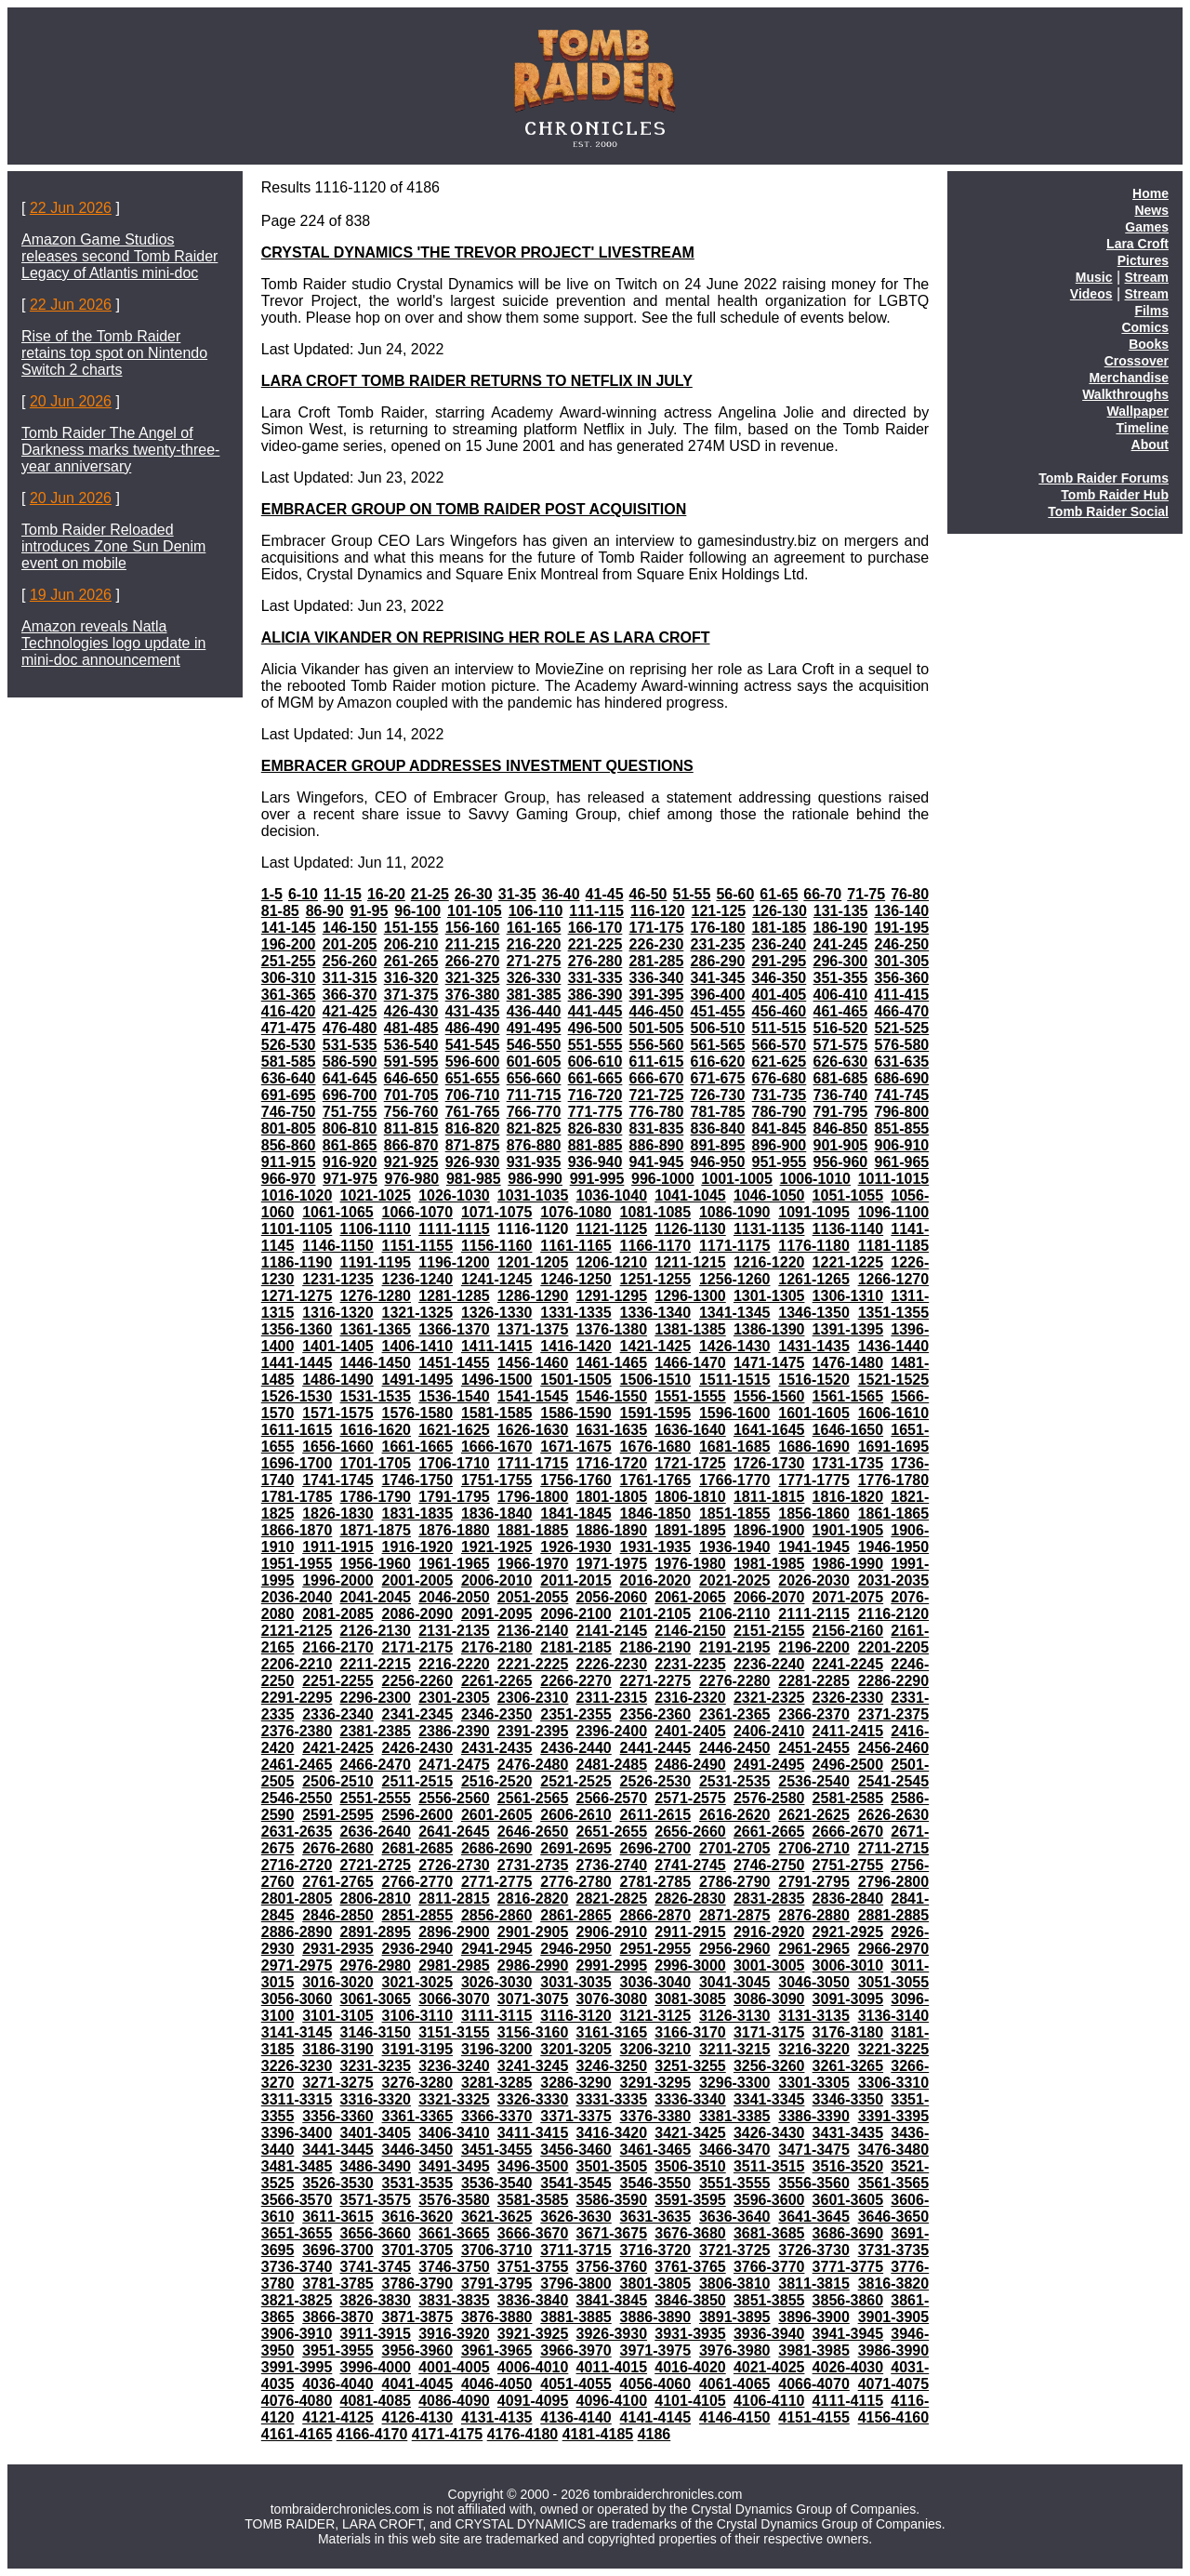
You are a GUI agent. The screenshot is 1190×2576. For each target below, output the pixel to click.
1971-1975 (612, 1564)
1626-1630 (533, 1430)
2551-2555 (375, 1798)
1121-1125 (612, 1229)
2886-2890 (297, 1932)
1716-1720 (612, 1463)
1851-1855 (735, 1513)
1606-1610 (894, 1413)
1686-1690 (814, 1446)
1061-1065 (338, 1212)
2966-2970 (894, 1949)
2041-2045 (375, 1597)
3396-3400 (297, 2133)
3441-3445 (338, 2150)
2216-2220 (454, 1664)
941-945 (656, 1162)
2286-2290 (894, 1681)
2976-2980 (375, 1965)
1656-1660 (338, 1446)
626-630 (840, 1061)
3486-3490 (375, 2166)
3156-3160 (533, 2032)
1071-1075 (497, 1212)
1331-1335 (576, 1313)
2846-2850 (338, 1915)
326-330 (534, 978)
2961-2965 (814, 1949)
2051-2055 (533, 1597)
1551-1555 (690, 1396)
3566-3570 (297, 2200)
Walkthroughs (1125, 394)
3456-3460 (576, 2150)
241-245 (840, 944)
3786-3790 (418, 2283)
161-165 (534, 928)
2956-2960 (735, 1949)
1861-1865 (894, 1513)
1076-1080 (576, 1212)
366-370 (350, 995)
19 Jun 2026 (71, 595)
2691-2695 (576, 1848)
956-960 (840, 1162)
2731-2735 (533, 1865)
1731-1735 (848, 1463)
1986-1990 (848, 1564)
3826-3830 (375, 2300)
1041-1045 (690, 1195)
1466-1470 (690, 1363)
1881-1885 (533, 1530)
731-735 (779, 1095)
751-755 (350, 1112)
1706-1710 (454, 1463)
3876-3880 (497, 2317)
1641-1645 (769, 1430)
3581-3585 (533, 2200)
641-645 (350, 1078)
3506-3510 (690, 2166)
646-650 (411, 1078)
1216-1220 (769, 1262)
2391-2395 (533, 1731)
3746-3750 (454, 2267)
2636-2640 (375, 1831)
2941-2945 (497, 1949)
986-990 (535, 1179)
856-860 (288, 1145)
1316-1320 (338, 1313)
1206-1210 (612, 1262)
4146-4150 (735, 2417)
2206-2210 (297, 1664)
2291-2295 (297, 1698)
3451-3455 (497, 2150)
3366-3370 (497, 2116)
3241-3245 (533, 2066)
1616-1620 (375, 1430)
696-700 (350, 1095)
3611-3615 (338, 2216)
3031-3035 (576, 1982)
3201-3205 (576, 2049)
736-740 (840, 1095)
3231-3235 (375, 2066)
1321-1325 (418, 1313)
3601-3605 (848, 2200)
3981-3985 (814, 2350)
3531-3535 (418, 2183)
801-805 (288, 1128)
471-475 (288, 1028)
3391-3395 (894, 2116)
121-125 (719, 911)
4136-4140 (576, 2417)
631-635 (901, 1061)
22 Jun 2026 (71, 208)
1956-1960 (375, 1564)
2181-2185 (576, 1647)
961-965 (901, 1162)
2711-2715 (894, 1848)
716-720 (595, 1095)
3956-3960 (418, 2350)
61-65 (779, 894)
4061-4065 (735, 2384)
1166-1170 (656, 1246)
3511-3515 (769, 2166)
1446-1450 (375, 1363)
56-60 (735, 894)
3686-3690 (848, 2233)
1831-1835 (418, 1513)
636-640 (288, 1078)
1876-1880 (454, 1530)
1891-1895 (690, 1530)
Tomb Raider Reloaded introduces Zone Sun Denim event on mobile (113, 546)
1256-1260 (735, 1279)
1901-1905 (848, 1530)
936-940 (595, 1162)
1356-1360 (297, 1329)
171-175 (656, 928)
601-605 (534, 1061)
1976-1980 (690, 1564)
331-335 (595, 978)
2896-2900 (454, 1932)
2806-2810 (375, 1898)
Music (1094, 277)
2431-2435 (497, 1748)
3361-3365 (418, 2116)
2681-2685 (418, 1848)
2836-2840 (848, 1898)
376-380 (472, 995)
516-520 (840, 1028)
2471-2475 (454, 1765)
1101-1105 (297, 1229)
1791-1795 (454, 1497)
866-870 (411, 1145)
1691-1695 (894, 1446)
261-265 (411, 961)
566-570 (779, 1045)
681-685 (840, 1078)
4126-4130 (418, 2417)
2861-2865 (576, 1915)
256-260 (350, 961)
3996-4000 (375, 2367)
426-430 (411, 1011)
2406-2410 (769, 1731)
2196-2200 (814, 1647)
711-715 (534, 1095)
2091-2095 (497, 1614)
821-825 (534, 1128)
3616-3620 (418, 2216)
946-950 (718, 1162)
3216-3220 (814, 2049)
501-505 (656, 1028)
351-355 (840, 978)
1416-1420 (576, 1346)
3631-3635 (656, 2216)
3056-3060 (297, 1999)
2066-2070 (769, 1597)
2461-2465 (297, 1765)
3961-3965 (497, 2350)
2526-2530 (656, 1781)
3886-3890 (656, 2317)
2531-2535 (735, 1781)
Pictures (1143, 260)
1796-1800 (533, 1497)
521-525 (901, 1028)
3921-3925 (533, 2334)
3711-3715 (576, 2250)
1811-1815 (769, 1497)
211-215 (472, 944)
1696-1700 (297, 1463)
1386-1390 (769, 1329)
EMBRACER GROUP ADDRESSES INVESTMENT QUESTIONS (477, 766)
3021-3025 (418, 1982)
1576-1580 (418, 1413)
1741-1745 (338, 1480)
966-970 (288, 1179)
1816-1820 (848, 1497)
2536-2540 (814, 1781)
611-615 (656, 1061)
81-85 (280, 911)
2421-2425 (338, 1748)
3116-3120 (576, 2016)
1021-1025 (375, 1195)
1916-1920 (418, 1547)
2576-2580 (769, 1798)
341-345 (718, 978)
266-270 (472, 961)
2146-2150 (690, 1631)
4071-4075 (894, 2384)
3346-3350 (848, 2099)
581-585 (288, 1061)
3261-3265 (848, 2066)
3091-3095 (848, 1999)
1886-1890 (612, 1530)
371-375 (411, 995)
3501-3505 (612, 2166)
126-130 (779, 911)
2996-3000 (690, 1965)
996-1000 (662, 1179)
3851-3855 (769, 2300)
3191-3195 (418, 2049)
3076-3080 (612, 1999)
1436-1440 (894, 1346)
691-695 (288, 1095)
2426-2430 (418, 1748)
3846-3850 (690, 2300)
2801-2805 (297, 1898)
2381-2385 (375, 1731)
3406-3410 (454, 2133)
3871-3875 (418, 2317)
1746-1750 (418, 1480)
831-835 (656, 1128)
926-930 (472, 1162)
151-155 (411, 928)
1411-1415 (497, 1346)
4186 (654, 2434)
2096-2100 (576, 1614)
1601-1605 (814, 1413)
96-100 (417, 911)
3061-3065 (375, 1999)
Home (1150, 193)
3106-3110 (418, 2016)
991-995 (597, 1179)
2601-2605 (497, 1815)
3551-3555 (735, 2183)
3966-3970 (576, 2350)
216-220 (534, 944)
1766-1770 (735, 1480)
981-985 (473, 1179)
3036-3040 (656, 1982)
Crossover (1136, 360)
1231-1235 (338, 1279)
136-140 (901, 911)
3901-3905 (894, 2317)
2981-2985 (454, 1965)
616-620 (718, 1061)
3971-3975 (656, 2350)
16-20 (386, 894)
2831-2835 (769, 1898)
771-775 (595, 1112)
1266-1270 (894, 1279)
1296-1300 (690, 1296)
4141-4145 (656, 2417)
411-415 (901, 995)
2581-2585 (848, 1798)
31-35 (517, 894)
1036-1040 (612, 1195)
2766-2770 (418, 1882)
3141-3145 (297, 2032)
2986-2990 (533, 1965)
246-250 (901, 944)
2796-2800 (894, 1882)
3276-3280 (418, 2083)
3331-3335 (612, 2099)
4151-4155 (814, 2417)
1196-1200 (454, 1262)
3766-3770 (769, 2267)
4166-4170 (372, 2434)
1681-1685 (735, 1446)
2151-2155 (769, 1631)
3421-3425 (690, 2133)
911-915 (288, 1162)
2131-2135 (454, 1631)
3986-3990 (894, 2350)
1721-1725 (690, 1463)
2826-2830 (690, 1898)
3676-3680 (690, 2233)
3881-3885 (576, 2317)
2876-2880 (814, 1915)
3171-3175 (769, 2032)
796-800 (901, 1112)
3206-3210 (656, 2049)
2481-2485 (612, 1765)
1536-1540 (454, 1396)
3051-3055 (894, 1982)
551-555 (595, 1045)
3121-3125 (656, 2016)
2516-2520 (497, 1781)
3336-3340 (690, 2099)
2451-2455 (814, 1748)
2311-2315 (612, 1698)
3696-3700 (338, 2250)
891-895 (718, 1145)
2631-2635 (297, 1831)
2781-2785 (656, 1882)
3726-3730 (814, 2250)
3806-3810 (735, 2283)
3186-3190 (338, 2049)
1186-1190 (297, 1262)
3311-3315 (297, 2099)
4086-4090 (454, 2401)
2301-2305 (454, 1698)
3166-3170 (690, 2032)
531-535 (350, 1045)
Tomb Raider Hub (1115, 494)
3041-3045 (735, 1982)
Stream (1147, 277)
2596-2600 (418, 1815)
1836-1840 (497, 1513)
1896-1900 (769, 1530)
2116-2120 (894, 1614)
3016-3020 (338, 1982)
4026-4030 (848, 2367)
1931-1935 (656, 1547)
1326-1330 (497, 1313)
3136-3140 (894, 2016)
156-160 (472, 928)
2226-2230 (612, 1664)
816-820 (472, 1128)
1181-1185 (894, 1246)
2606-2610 (576, 1815)
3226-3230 (297, 2066)
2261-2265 (497, 1681)
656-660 (534, 1078)
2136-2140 (533, 1631)
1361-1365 (375, 1329)
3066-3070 (454, 1999)
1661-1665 (418, 1446)
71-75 (866, 894)
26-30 (474, 894)
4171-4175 (447, 2434)
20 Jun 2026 (71, 401)
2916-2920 (769, 1932)
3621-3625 (497, 2216)
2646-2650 (533, 1831)
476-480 (350, 1028)
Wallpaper (1138, 411)
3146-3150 (375, 2032)
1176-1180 (814, 1246)
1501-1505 (576, 1380)
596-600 (472, 1061)
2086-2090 (418, 1614)
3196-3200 (497, 2049)
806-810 (350, 1128)
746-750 (288, 1112)
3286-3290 (576, 2083)
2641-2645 (454, 1831)
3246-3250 (612, 2066)
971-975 (350, 1179)
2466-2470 (375, 1765)
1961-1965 (454, 1564)
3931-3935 (690, 2334)
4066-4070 (814, 2384)
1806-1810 (690, 1497)
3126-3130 (735, 2016)
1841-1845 (576, 1513)
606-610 (595, 1061)
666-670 (656, 1078)
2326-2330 (848, 1698)
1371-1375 (533, 1329)
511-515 (779, 1028)
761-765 (472, 1112)
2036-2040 (297, 1597)
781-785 (718, 1112)
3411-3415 (533, 2133)
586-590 (350, 1061)
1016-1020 (297, 1195)
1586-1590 (576, 1413)
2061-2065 (690, 1597)
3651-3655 (297, 2233)
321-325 (472, 978)
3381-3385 (735, 2116)
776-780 (656, 1112)
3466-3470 (735, 2150)
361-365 (288, 995)
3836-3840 (533, 2300)
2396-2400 (612, 1731)
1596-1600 (735, 1413)
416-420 (288, 1011)
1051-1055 (848, 1195)
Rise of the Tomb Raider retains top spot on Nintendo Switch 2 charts (114, 353)
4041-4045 (418, 2384)
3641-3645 (814, 2216)
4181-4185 (598, 2434)
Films (1151, 310)
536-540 (411, 1045)
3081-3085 (690, 1999)
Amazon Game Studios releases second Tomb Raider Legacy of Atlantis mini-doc (119, 256)
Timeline (1142, 427)
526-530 (288, 1045)
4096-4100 (612, 2401)
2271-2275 (656, 1681)
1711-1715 (533, 1463)
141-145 (288, 928)
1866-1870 (297, 1530)
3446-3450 (418, 2150)
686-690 (901, 1078)
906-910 (901, 1145)
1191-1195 (375, 1262)
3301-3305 (814, 2083)
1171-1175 (735, 1246)
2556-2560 (454, 1798)
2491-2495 (769, 1765)
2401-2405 (690, 1731)
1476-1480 (848, 1363)
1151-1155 (418, 1246)
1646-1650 (848, 1430)
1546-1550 (612, 1396)
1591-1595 (656, 1413)
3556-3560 (814, 2183)
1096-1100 (894, 1212)
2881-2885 (894, 1915)
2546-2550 (297, 1798)
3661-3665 (454, 2233)
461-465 (840, 1011)
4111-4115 (848, 2401)
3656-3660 (375, 2233)
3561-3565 (894, 2183)
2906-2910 (612, 1932)
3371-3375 (576, 2116)
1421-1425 (656, 1346)
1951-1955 (297, 1564)
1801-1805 (612, 1497)
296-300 (840, 961)
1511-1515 (735, 1380)
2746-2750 (769, 1865)
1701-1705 (375, 1463)
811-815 (411, 1128)
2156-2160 (848, 1631)
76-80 (910, 894)
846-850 (840, 1128)
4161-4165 (297, 2434)
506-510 (718, 1028)
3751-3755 (533, 2267)
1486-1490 (338, 1380)
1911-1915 (338, 1547)
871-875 (472, 1145)
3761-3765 (690, 2267)
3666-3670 (533, 2233)
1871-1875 (375, 1530)
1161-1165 (576, 1246)
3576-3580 (454, 2200)
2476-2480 (533, 1765)
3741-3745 (375, 2267)
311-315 (350, 978)
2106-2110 (735, 1614)
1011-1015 (894, 1179)
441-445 (595, 1011)
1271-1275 (297, 1296)
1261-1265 (814, 1279)
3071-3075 (533, 1999)
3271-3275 (338, 2083)
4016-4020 (690, 2367)
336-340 (656, 978)
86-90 (325, 911)
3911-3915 (375, 2334)
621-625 (779, 1061)
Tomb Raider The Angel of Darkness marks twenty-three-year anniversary (120, 449)
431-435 (472, 1011)
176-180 (718, 928)
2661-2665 (769, 1831)
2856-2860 (497, 1915)
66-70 (822, 894)
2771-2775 (497, 1882)
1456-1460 (533, 1363)
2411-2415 (848, 1731)
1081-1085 (656, 1212)
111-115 (596, 911)
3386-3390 (814, 2116)
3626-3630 (576, 2216)
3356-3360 (338, 2116)
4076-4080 (297, 2401)
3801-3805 (656, 2283)
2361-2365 (735, 1714)
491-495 (534, 1028)
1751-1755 (497, 1480)
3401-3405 (375, 2133)
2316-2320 (690, 1698)
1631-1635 (612, 1430)
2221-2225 (533, 1664)
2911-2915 (690, 1932)
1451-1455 (454, 1363)
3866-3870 (338, 2317)
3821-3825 (297, 2300)
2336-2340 (338, 1714)
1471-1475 (769, 1363)
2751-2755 (848, 1865)
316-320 (411, 978)
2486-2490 (690, 1765)
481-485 (411, 1028)
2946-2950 (576, 1949)
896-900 (779, 1145)
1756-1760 (576, 1480)
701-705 (411, 1095)
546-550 (534, 1045)
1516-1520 (814, 1380)
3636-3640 (735, 2216)
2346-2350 (497, 1714)
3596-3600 (769, 2200)
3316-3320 (375, 2099)
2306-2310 (533, 1698)
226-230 (656, 944)
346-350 (779, 978)
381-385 (534, 995)
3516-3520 (848, 2166)
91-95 (369, 911)
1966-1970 (533, 1564)
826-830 (595, 1128)
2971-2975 (297, 1965)
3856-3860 (848, 2300)
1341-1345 (735, 1313)
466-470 (901, 1011)
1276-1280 (375, 1296)
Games (1147, 226)
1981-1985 (769, 1564)
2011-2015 (576, 1580)
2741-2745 (690, 1865)
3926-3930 (612, 2334)
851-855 (901, 1128)
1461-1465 (612, 1363)
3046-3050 (814, 1982)
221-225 (595, 944)
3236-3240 (454, 2066)
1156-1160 (497, 1246)
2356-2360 (656, 1714)
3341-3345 (769, 2099)
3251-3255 (690, 2066)
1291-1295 (612, 1296)
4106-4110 (769, 2401)
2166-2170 (338, 1647)
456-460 (779, 1011)
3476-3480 (894, 2150)
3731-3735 (894, 2250)
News (1151, 210)
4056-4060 (656, 2384)
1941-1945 (814, 1547)
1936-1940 (735, 1547)
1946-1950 (894, 1547)
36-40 (561, 894)
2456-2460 (894, 1748)
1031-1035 (533, 1195)
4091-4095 (533, 2401)
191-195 (901, 928)
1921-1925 (497, 1547)
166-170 (595, 928)
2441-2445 (656, 1748)
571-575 (840, 1045)
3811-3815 (814, 2283)
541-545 (472, 1045)
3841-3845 (612, 2300)
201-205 (350, 944)
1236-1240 (418, 1279)
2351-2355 (576, 1714)
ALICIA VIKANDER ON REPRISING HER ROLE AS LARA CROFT (485, 637)
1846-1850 (656, 1513)
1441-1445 (297, 1363)
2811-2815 (454, 1898)
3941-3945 (848, 2334)
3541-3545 (576, 2183)
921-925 (411, 1162)
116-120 (657, 911)
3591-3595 (690, 2200)
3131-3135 (814, 2016)
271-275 (534, 961)
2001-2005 (418, 1580)
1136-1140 (848, 1229)
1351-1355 (894, 1313)
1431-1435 (814, 1346)
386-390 (595, 995)
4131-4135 (497, 2417)
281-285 (656, 961)
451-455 (718, 1011)
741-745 (901, 1095)
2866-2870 (656, 1915)
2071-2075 (848, 1597)
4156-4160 (894, 2417)
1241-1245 (497, 1279)
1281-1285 (454, 1296)
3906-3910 (297, 2334)
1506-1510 (656, 1380)
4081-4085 (375, 2401)
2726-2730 (454, 1865)
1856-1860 (814, 1513)
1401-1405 (338, 1346)
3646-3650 (894, 2216)
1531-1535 (375, 1396)
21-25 (430, 894)
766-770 (534, 1112)
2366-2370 (814, 1714)
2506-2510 (338, 1781)
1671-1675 (576, 1446)
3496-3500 (533, 2166)
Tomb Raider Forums (1103, 478)
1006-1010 (816, 1179)
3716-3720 (656, 2250)
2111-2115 (814, 1614)
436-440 (534, 1011)
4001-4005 (454, 2367)
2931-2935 (338, 1949)
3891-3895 (735, 2317)
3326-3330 (533, 2099)
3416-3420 (612, 2133)
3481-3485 (297, 2166)
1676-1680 (656, 1446)
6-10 (303, 894)
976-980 (412, 1179)
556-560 (656, 1045)
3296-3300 (735, 2083)
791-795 (840, 1112)
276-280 (595, 961)
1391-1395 (848, 1329)
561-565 (718, 1045)
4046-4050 (497, 2384)
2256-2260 (418, 1681)
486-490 (472, 1028)
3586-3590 (612, 2200)
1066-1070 (418, 1212)
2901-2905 (533, 1932)
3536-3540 (497, 2183)
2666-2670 (848, 1831)
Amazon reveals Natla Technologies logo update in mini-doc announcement (113, 643)
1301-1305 (769, 1296)
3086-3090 (769, 1999)
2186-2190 (656, 1647)
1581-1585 (497, 1413)
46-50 (648, 894)
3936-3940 (769, 2334)
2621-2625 (814, 1815)
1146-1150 (338, 1246)
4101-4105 (690, 2401)
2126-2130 (375, 1631)
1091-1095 (814, 1212)
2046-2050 (454, 1597)
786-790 (779, 1112)
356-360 (901, 978)
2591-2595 (338, 1815)
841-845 (779, 1128)
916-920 (350, 1162)
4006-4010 (533, 2367)
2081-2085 (338, 1614)
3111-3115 (497, 2016)
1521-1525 (894, 1380)
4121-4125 (338, 2417)
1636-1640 (690, 1430)
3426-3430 (769, 2133)
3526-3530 (338, 2183)
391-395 (656, 995)
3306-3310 (894, 2083)
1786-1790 (375, 1497)
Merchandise (1129, 377)
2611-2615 (656, 1815)
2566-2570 (612, 1798)
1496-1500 (497, 1380)
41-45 (605, 894)
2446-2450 (735, 1748)
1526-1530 (297, 1396)
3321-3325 (454, 2099)
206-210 (411, 944)
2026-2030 (814, 1580)
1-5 (272, 894)
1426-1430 (735, 1346)
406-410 (840, 995)
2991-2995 (612, 1965)
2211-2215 (375, 1664)
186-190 (840, 928)
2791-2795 (814, 1882)
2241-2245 (848, 1664)
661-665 (595, 1078)
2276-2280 (735, 1681)
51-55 (691, 894)
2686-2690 (497, 1848)
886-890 (656, 1145)
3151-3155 (454, 2032)
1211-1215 (690, 1262)
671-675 (718, 1078)
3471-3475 (814, 2150)
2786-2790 (735, 1882)
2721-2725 (375, 1865)
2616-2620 (735, 1815)
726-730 (718, 1095)
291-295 (779, 961)
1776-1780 (894, 1480)
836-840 (718, 1128)
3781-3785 (338, 2283)
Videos (1091, 293)
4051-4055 (576, 2384)
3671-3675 (612, 2233)
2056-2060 (612, 1597)
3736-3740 (297, 2267)
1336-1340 (656, 1313)
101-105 (474, 911)
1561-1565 (848, 1396)
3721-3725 (735, 2250)
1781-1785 (297, 1497)
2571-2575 (690, 1798)
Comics (1145, 327)
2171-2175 (418, 1647)
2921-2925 (848, 1932)
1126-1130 (690, 1229)
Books (1149, 344)
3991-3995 (297, 2367)
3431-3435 (848, 2133)
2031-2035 (894, 1580)
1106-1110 (375, 1229)
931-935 (534, 1162)
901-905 (840, 1145)
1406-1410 (418, 1346)
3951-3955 (338, 2350)
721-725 (656, 1095)
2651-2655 (612, 1831)
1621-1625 (454, 1430)
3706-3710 (497, 2250)
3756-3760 (612, 2267)
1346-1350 (814, 1313)
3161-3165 (612, 2032)
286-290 (718, 961)
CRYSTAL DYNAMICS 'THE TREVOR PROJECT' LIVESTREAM (477, 252)
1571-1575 (338, 1413)
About (1150, 444)
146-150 (350, 928)
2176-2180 (497, 1647)
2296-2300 (375, 1698)
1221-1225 (848, 1262)
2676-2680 (338, 1848)
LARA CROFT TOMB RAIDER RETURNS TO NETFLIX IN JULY (477, 381)
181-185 (779, 928)
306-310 (288, 978)
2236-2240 (769, 1664)
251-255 (288, 961)
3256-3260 (769, 2066)
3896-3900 (814, 2317)
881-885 (595, 1145)
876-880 (534, 1145)
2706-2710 (814, 1848)
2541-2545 (894, 1781)
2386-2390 (454, 1731)
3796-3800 (576, 2283)
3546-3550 (656, 2183)
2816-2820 (533, 1898)
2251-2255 (338, 1681)
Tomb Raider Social (1108, 511)
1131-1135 (769, 1229)
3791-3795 (497, 2283)
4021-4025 (769, 2367)
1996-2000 (338, 1580)
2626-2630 (894, 1815)
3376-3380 (656, 2116)
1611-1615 (297, 1430)
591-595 (411, 1061)
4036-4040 (338, 2384)
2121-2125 (297, 1631)
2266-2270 (576, 1681)
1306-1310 (848, 1296)
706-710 (472, 1095)
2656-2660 (690, 1831)
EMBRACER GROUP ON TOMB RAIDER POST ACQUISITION (474, 509)
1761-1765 (656, 1480)
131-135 (840, 911)
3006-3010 (848, 1965)
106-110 (536, 911)
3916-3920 (454, 2334)
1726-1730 (769, 1463)
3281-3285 (497, 2083)
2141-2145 (612, 1631)
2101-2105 (656, 1614)
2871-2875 (735, 1915)
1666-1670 (497, 1446)
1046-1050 (769, 1195)
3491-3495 (454, 2166)
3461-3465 (656, 2150)
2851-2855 (418, 1915)
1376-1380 (612, 1329)
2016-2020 (656, 1580)
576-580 (901, 1045)
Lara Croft (1137, 243)
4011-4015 (612, 2367)
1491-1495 (418, 1380)
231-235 (718, 944)
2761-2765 (338, 1882)
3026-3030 (497, 1982)
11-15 (343, 894)
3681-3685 (769, 2233)
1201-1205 (533, 1262)
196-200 (288, 944)
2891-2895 (375, 1932)
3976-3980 (735, 2350)
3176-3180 (848, 2032)
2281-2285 (814, 1681)
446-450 (656, 1011)
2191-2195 (735, 1647)
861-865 (350, 1145)
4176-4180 (523, 2434)
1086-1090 (735, 1212)
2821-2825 (612, 1898)
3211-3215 (735, 2049)
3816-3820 (894, 2283)
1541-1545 (533, 1396)
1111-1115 (454, 1229)
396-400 (718, 995)
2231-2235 (690, 1664)
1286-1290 (533, 1296)
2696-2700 (656, 1848)
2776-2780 (576, 1882)
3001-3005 (769, 1965)
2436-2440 (576, 1748)
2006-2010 (497, 1580)
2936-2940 (418, 1949)
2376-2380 (297, 1731)
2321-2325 (769, 1698)
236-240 (779, 944)
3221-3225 (894, 2049)
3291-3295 (656, 2083)
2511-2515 (418, 1781)
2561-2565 (533, 1798)
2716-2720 (297, 1865)
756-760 (411, 1112)
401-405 (779, 995)
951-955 (779, 1162)
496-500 (595, 1028)
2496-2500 (848, 1765)
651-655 (472, 1078)
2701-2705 (735, 1848)
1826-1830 (338, 1513)
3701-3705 (418, 2250)
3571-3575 (375, 2200)
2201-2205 (894, 1647)
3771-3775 (848, 2267)
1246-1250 (576, 1279)
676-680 (779, 1078)
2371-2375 (894, 1714)
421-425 (350, 1011)
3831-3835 (454, 2300)
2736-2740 (612, 1865)
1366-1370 (454, 1329)
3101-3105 (338, 2016)
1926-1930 (576, 1547)
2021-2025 (735, 1580)
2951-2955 (656, 1949)
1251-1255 (656, 1279)
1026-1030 (454, 1195)
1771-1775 (814, 1480)
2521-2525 (576, 1781)
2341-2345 (418, 1714)
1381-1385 (690, 1329)
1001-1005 (737, 1179)
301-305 (901, 961)
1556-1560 (769, 1396)
